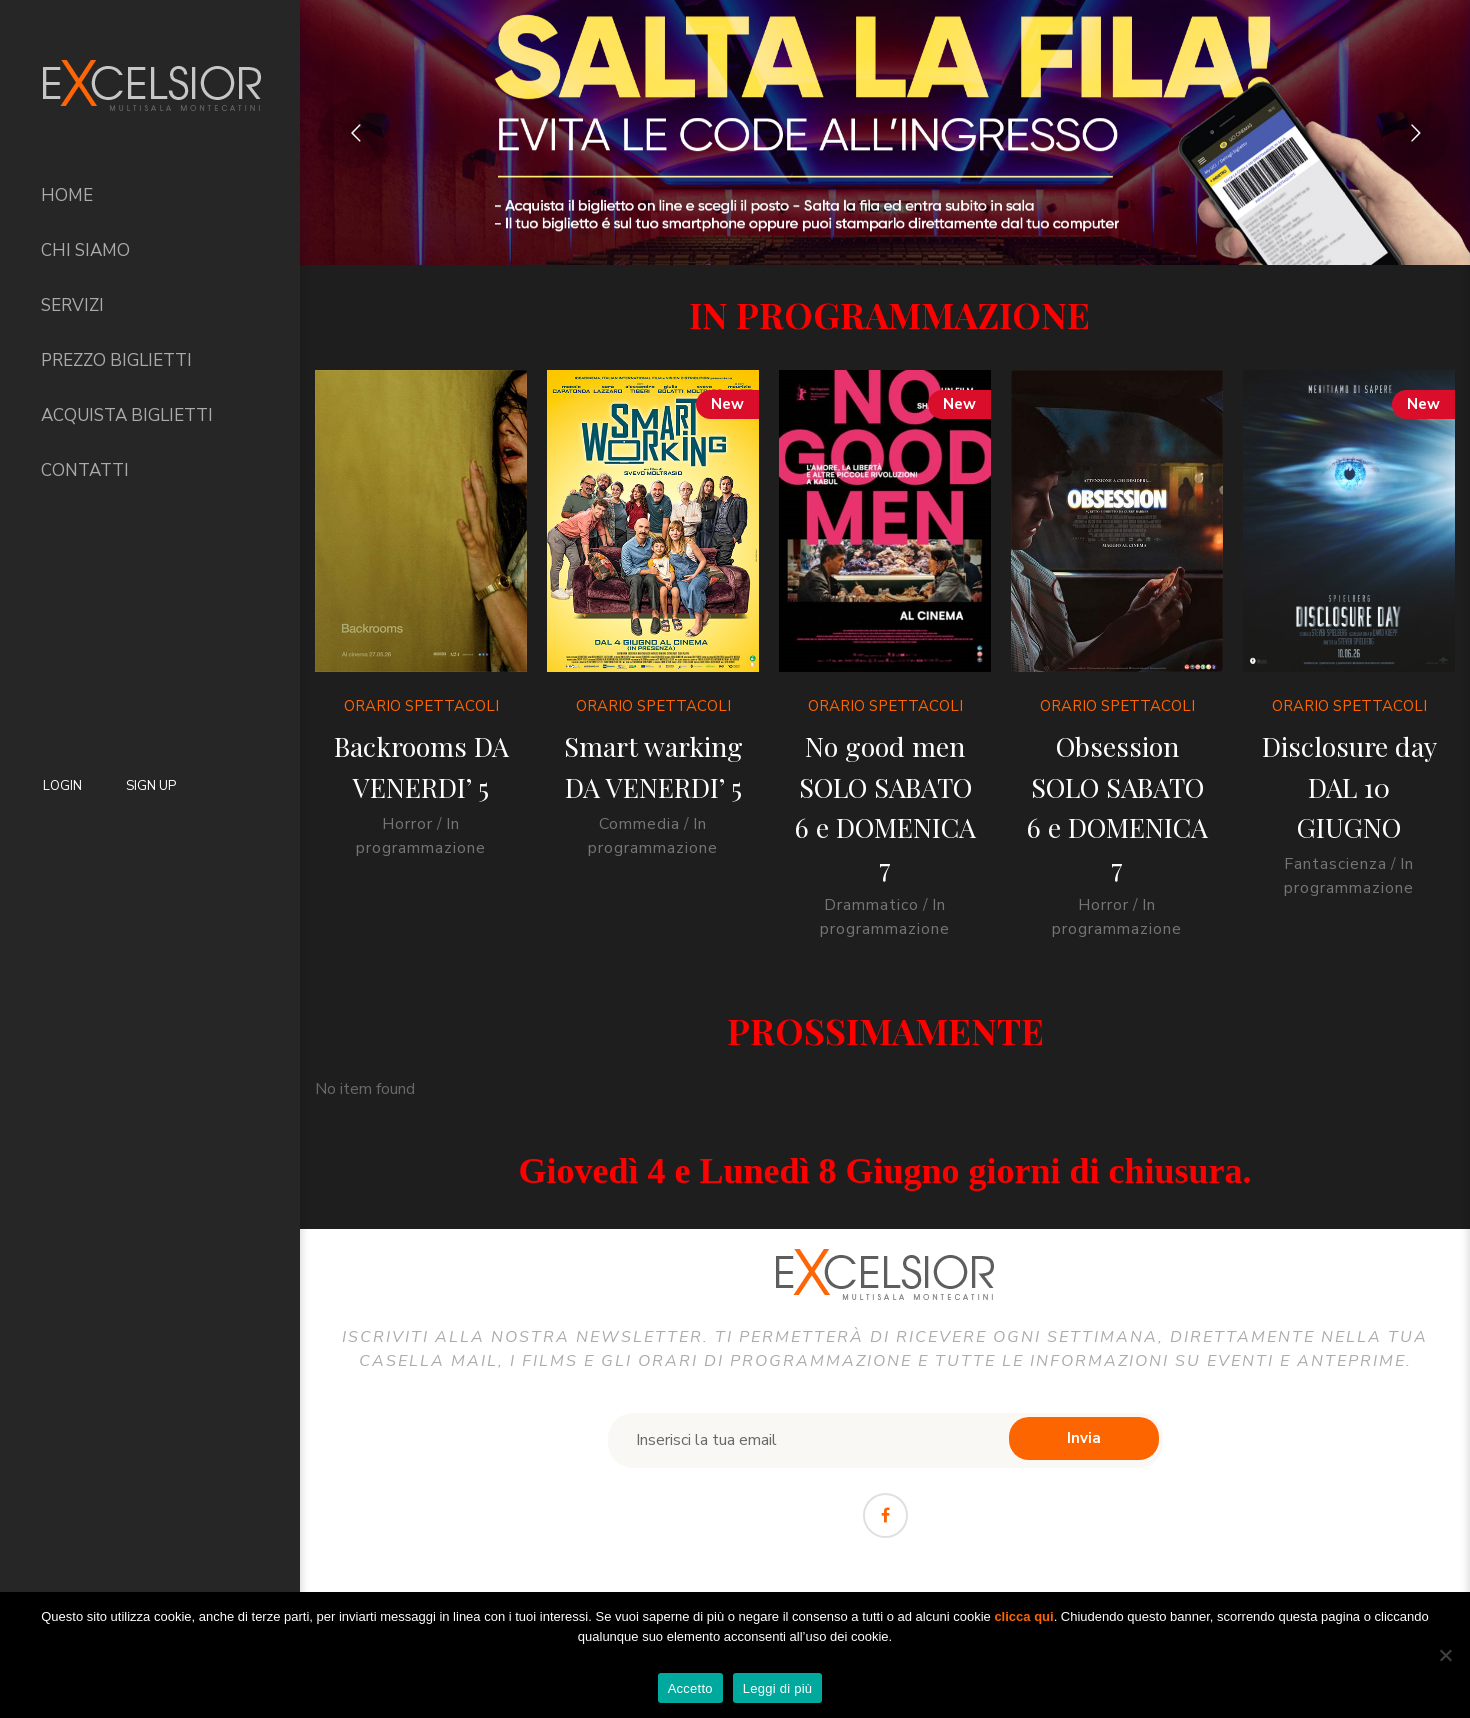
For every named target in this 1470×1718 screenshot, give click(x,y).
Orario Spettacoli (421, 706)
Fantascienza (1328, 864)
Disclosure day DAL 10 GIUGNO (1341, 786)
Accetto (690, 1688)
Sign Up (151, 786)
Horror (407, 824)
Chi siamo (85, 250)
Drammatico (867, 905)
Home (67, 195)
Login (62, 786)
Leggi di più (778, 1688)
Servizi (72, 305)
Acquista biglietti (127, 415)
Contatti (85, 470)
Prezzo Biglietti (116, 360)
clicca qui (1023, 1616)
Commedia (637, 824)
